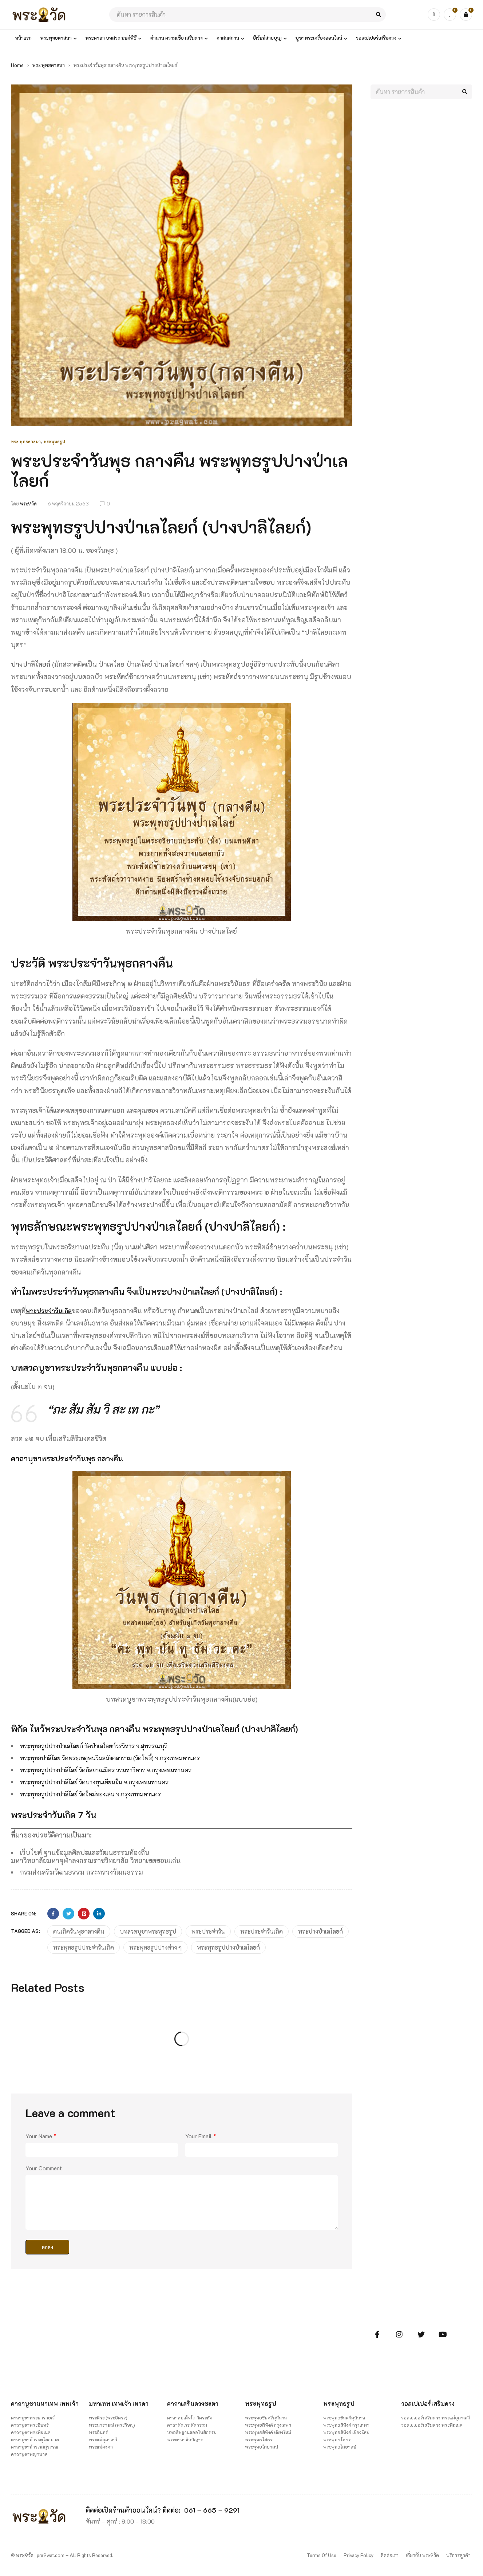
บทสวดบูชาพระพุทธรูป (148, 1929)
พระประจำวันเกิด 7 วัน (67, 1811)
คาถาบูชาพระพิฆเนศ (31, 2437)
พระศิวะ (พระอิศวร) (108, 2416)
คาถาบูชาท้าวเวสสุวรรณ (34, 2451)
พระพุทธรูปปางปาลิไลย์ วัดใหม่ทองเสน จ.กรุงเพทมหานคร (103, 1792)
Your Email (200, 2134)
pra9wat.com (50, 2560)
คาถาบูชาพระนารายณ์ (33, 2422)
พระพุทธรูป (54, 441)
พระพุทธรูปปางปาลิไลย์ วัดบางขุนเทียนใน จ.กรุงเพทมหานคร (107, 1780)
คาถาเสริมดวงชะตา (195, 2401)
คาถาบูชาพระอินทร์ (30, 2430)
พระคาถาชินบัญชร (185, 2438)
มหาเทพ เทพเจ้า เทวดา (121, 2401)
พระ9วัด (28, 503)
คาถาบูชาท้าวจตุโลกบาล (35, 2444)
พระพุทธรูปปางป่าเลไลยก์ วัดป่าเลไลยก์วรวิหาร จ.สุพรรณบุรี (108, 1745)
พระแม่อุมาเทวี (103, 2438)
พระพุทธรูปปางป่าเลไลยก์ (228, 1945)
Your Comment (43, 2166)
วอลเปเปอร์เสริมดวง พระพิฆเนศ (432, 2423)
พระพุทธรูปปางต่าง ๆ (155, 1945)
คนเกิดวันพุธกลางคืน (78, 1929)
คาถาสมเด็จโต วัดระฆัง (189, 2416)
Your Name (40, 2134)
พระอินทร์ (98, 2430)
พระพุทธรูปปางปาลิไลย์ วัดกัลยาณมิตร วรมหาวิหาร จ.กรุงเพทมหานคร (122, 1769)
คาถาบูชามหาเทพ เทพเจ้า (36, 2404)
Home (17, 65)
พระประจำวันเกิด (50, 1310)
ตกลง (47, 2245)
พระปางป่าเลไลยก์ (320, 1929)
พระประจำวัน (208, 1929)
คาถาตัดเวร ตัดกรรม (187, 2423)
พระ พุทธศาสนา (48, 65)
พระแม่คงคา (101, 2445)
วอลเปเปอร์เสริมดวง (430, 2401)
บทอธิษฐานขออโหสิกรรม (192, 2430)
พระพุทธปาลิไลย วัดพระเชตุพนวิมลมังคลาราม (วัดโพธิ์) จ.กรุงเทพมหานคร (126, 1757)
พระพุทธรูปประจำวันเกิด (83, 1945)
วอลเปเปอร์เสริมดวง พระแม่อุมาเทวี (435, 2416)
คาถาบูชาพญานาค (29, 2459)
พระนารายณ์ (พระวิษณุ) (112, 2423)
